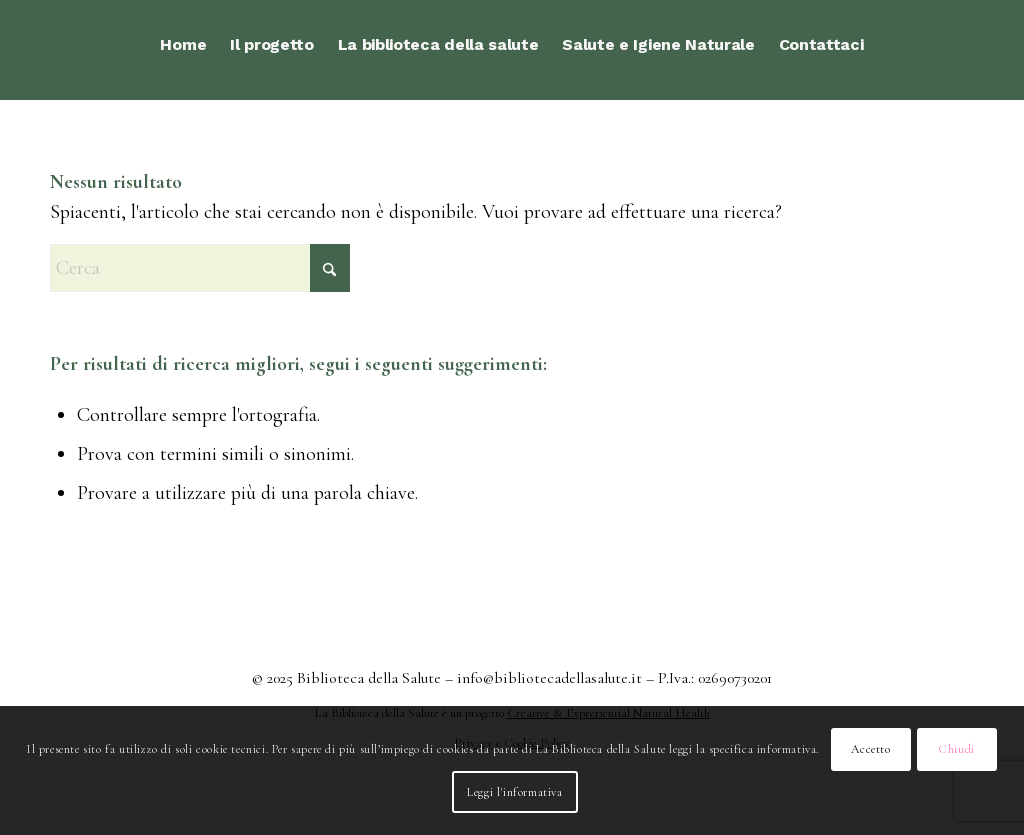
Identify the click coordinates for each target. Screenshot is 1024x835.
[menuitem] (183, 45)
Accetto (870, 749)
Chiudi (957, 749)
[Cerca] (200, 268)
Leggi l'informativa (514, 792)
